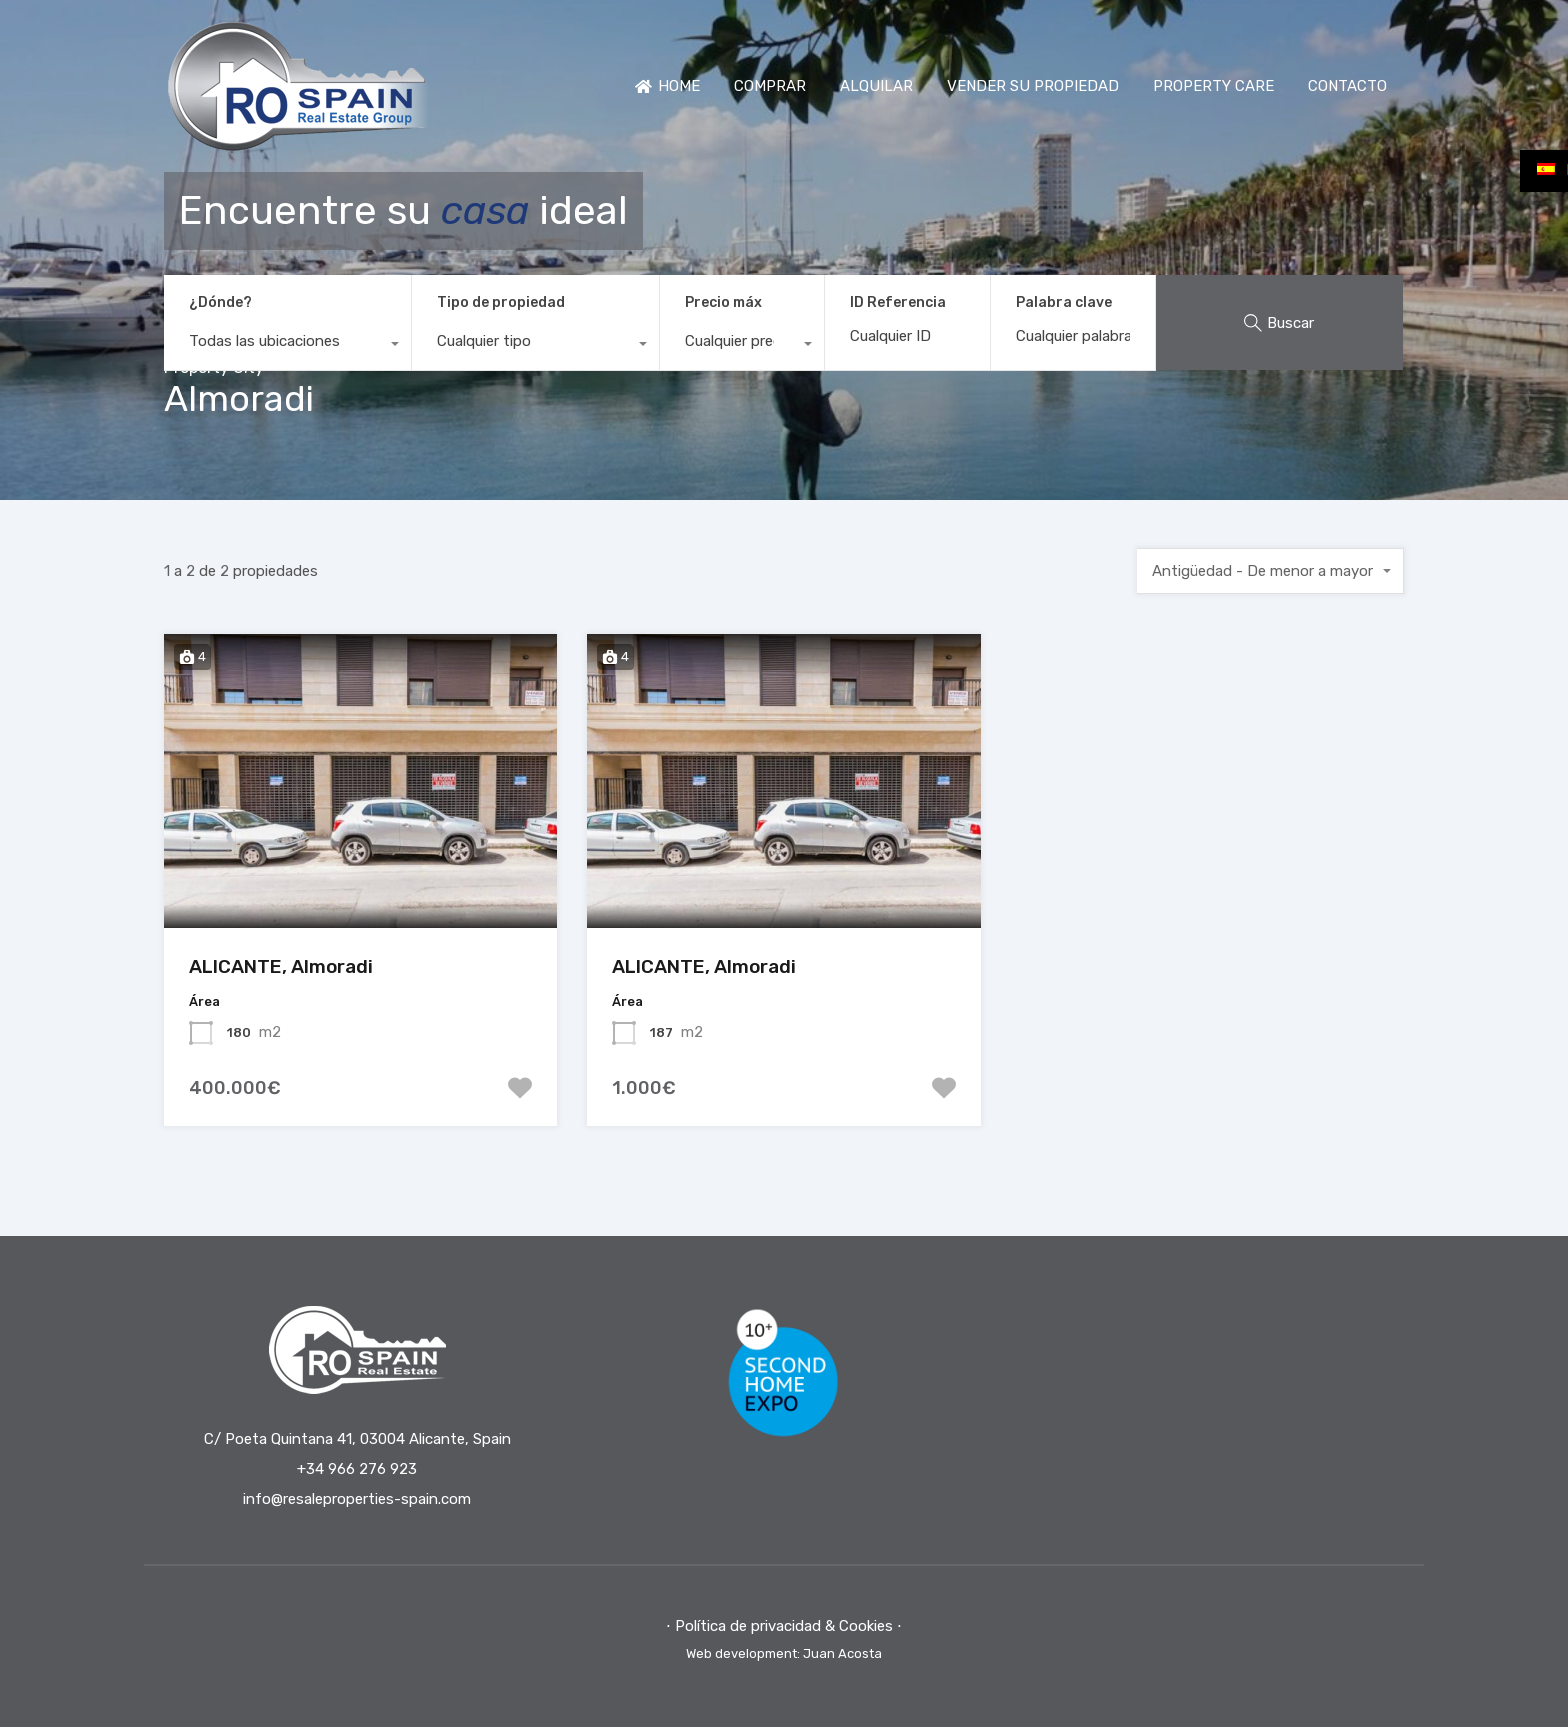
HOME (667, 86)
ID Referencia (898, 303)
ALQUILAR (876, 86)
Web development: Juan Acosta (784, 1653)
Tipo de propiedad (501, 302)
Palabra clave (1064, 303)
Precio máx (723, 302)
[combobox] (287, 346)
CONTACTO (1347, 86)
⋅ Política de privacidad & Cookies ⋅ (784, 1626)
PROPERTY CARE (1213, 86)
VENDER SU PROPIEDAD (1033, 86)
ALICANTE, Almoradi (281, 966)
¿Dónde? (220, 302)
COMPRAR (770, 86)
